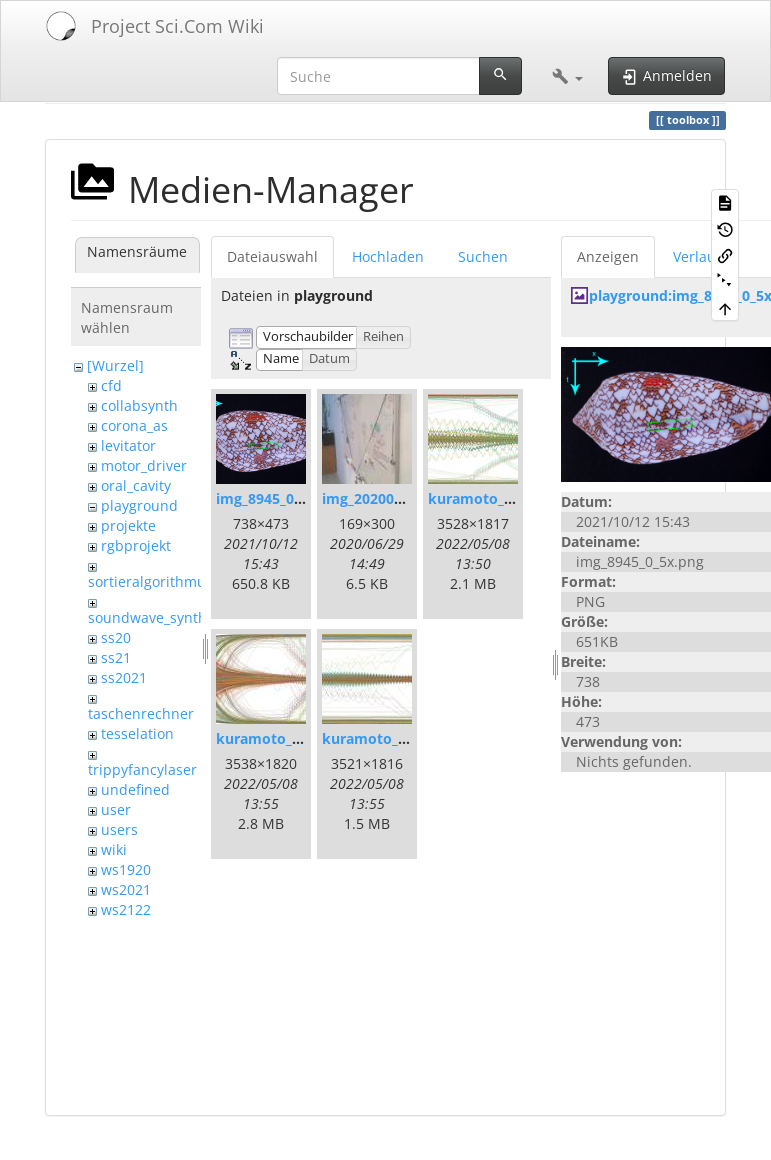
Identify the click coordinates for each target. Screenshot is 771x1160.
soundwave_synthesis (160, 617)
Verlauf (697, 256)
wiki (114, 849)
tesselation (137, 733)
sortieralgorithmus (150, 581)
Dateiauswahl (272, 256)
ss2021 (124, 677)
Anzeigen (608, 256)
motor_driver (144, 465)
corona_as (134, 425)
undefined (135, 789)
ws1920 (126, 869)
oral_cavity (136, 485)
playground (139, 505)
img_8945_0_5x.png (281, 498)
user (116, 809)
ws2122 (126, 909)
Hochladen (388, 256)
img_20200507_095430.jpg (409, 498)
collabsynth (139, 405)
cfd (111, 385)
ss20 (116, 637)
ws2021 (126, 889)
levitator (128, 445)
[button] (567, 76)
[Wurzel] (115, 365)
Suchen (483, 256)
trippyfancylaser (142, 769)
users (119, 829)
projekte (128, 525)
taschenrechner (141, 713)
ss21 (116, 657)
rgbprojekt (136, 545)
